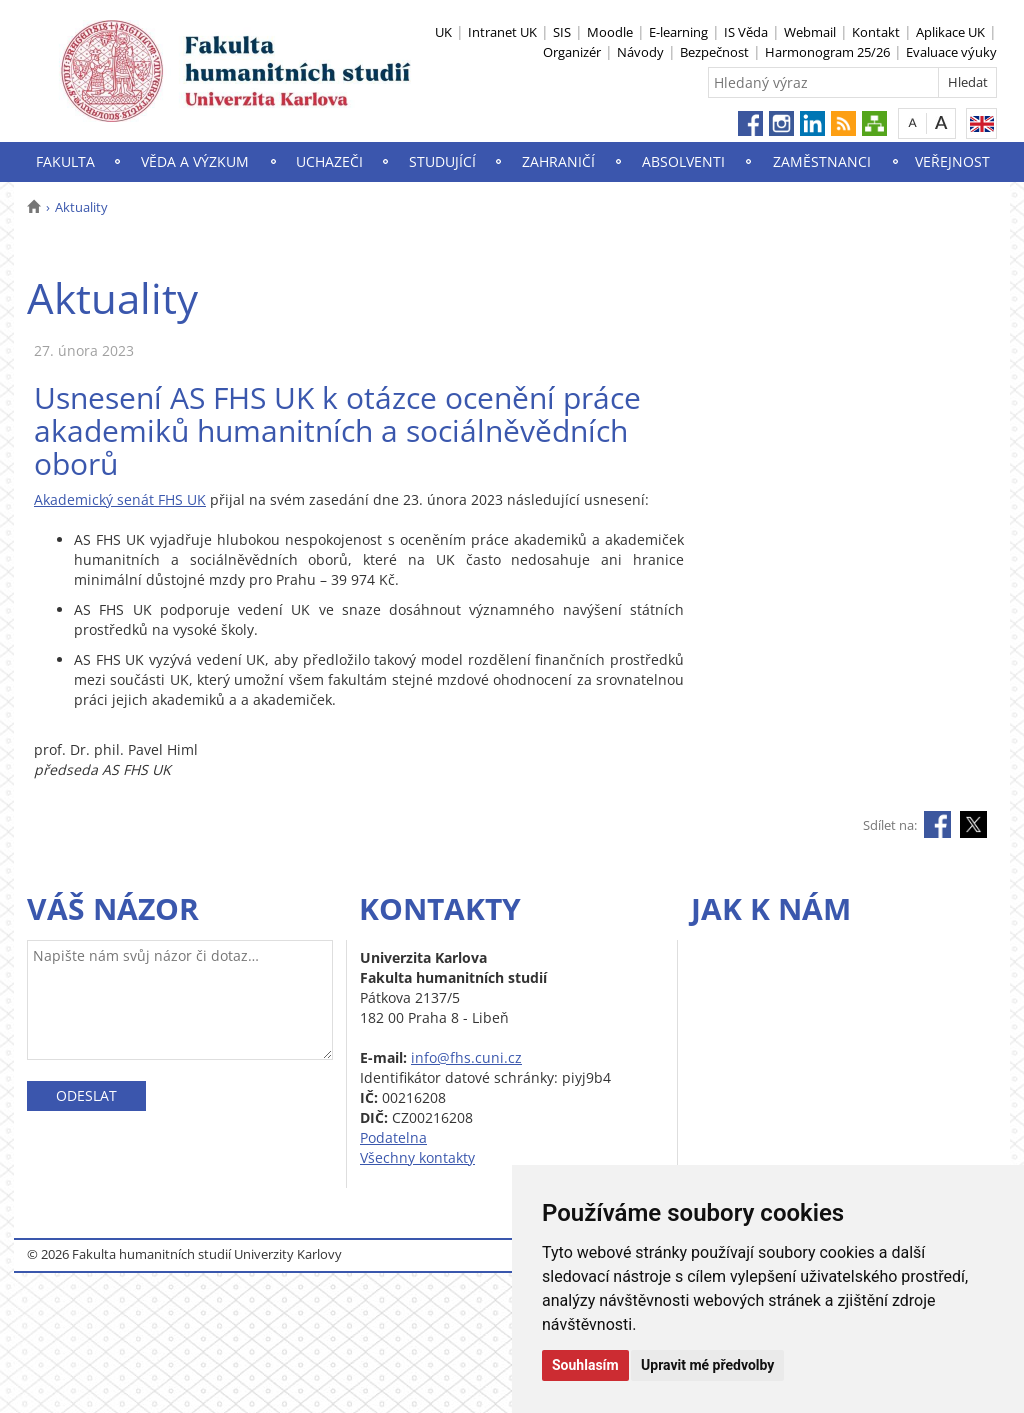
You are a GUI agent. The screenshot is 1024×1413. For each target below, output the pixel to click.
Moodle (610, 32)
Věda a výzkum (195, 161)
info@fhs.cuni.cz (466, 1057)
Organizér (572, 52)
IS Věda (746, 32)
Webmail (810, 32)
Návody (640, 52)
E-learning (678, 32)
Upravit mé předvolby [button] (707, 1365)
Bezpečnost (714, 52)
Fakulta (65, 161)
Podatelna (393, 1137)
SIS (562, 32)
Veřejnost (952, 161)
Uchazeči (329, 161)
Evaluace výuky (951, 52)
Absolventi (683, 161)
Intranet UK (502, 32)
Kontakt (876, 32)
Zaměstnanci (822, 161)
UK (443, 32)
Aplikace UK (950, 32)
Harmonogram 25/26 (827, 52)
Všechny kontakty (417, 1157)
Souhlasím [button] (585, 1365)
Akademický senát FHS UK (120, 499)
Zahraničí (558, 161)
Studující (442, 161)
